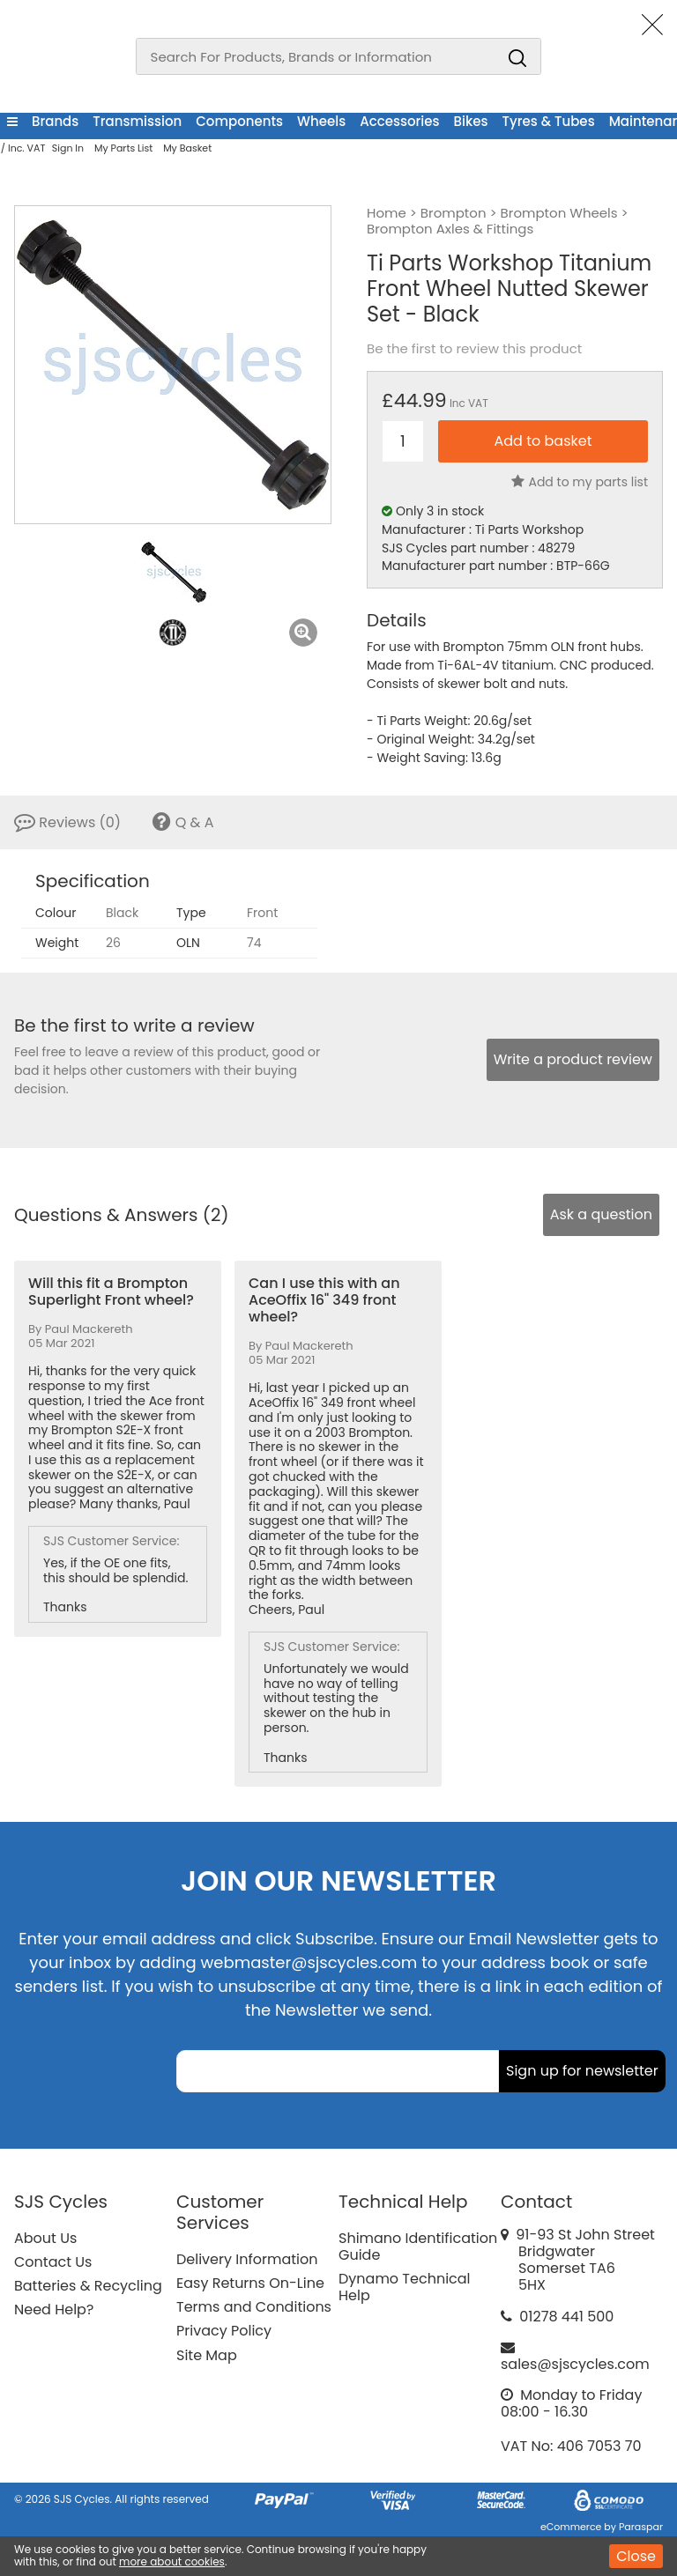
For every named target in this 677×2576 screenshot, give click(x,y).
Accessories (399, 121)
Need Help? (53, 2309)
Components (239, 121)
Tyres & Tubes (548, 121)
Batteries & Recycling (88, 2286)
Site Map (206, 2355)
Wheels (321, 121)
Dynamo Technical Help (404, 2287)
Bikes (471, 121)
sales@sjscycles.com (575, 2364)
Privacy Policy (224, 2331)
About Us (45, 2238)
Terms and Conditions (253, 2307)
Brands (55, 121)
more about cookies (172, 2561)
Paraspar (641, 2527)
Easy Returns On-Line (250, 2283)
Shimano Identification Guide (417, 2246)
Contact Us (53, 2262)
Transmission (137, 121)
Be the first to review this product (474, 349)
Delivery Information (246, 2259)
